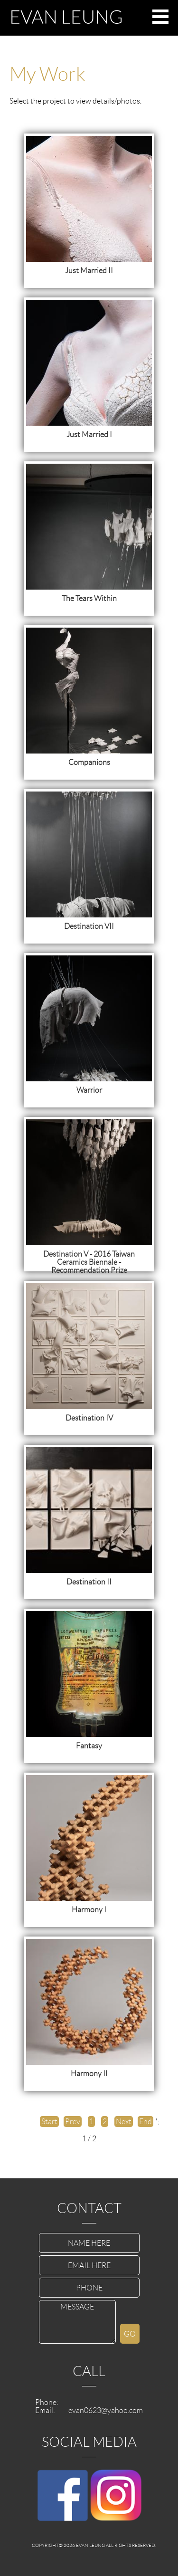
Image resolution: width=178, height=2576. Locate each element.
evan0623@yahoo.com (105, 2410)
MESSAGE (77, 2322)
